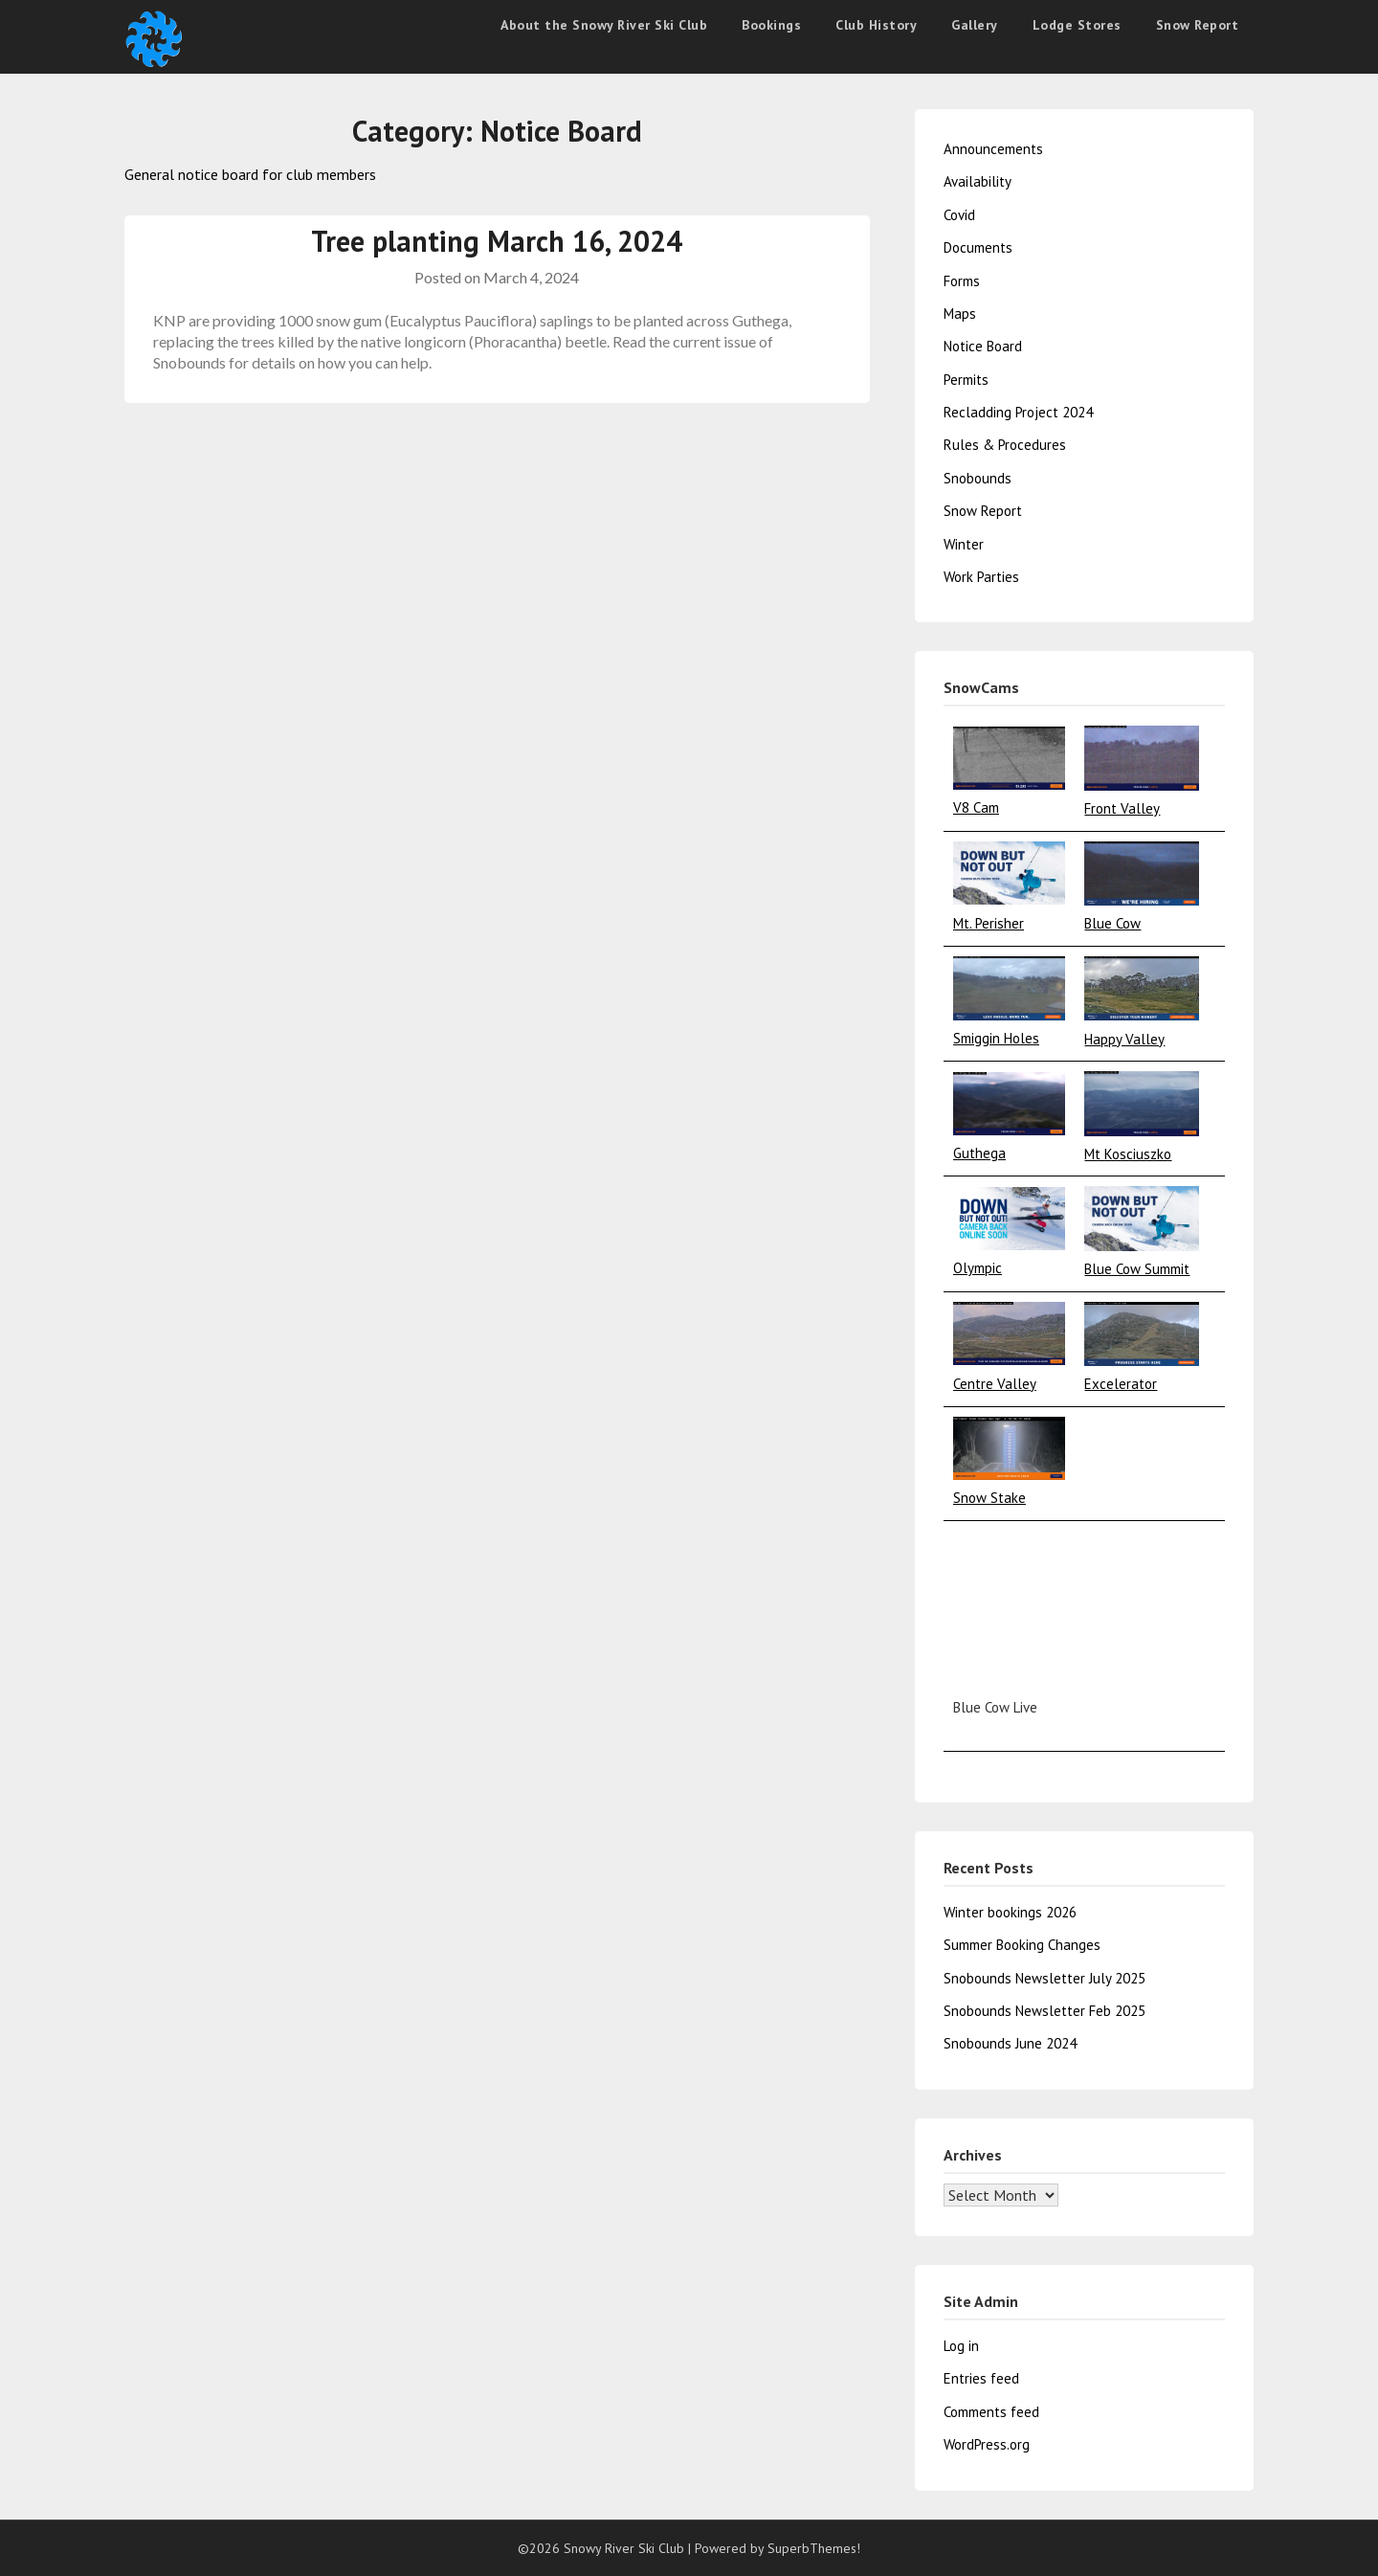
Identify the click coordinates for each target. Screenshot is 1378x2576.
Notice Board (983, 346)
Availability (977, 181)
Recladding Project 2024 (1018, 412)
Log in (961, 2346)
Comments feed (991, 2412)
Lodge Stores (1077, 25)
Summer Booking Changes (1022, 1945)
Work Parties (981, 577)
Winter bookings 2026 (1010, 1912)
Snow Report (1197, 25)
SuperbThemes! (813, 2548)
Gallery (974, 25)
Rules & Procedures (1005, 445)
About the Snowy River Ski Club (603, 25)
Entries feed (981, 2378)
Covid (959, 215)
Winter (964, 544)
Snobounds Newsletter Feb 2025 (1044, 2011)
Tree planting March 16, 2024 (496, 240)
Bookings (771, 25)
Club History (876, 25)
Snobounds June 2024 (1010, 2043)
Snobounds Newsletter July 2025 (1044, 1978)
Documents (978, 247)
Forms (962, 281)
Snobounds (977, 478)
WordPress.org (987, 2444)
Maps (960, 313)
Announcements (993, 149)
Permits (966, 379)
